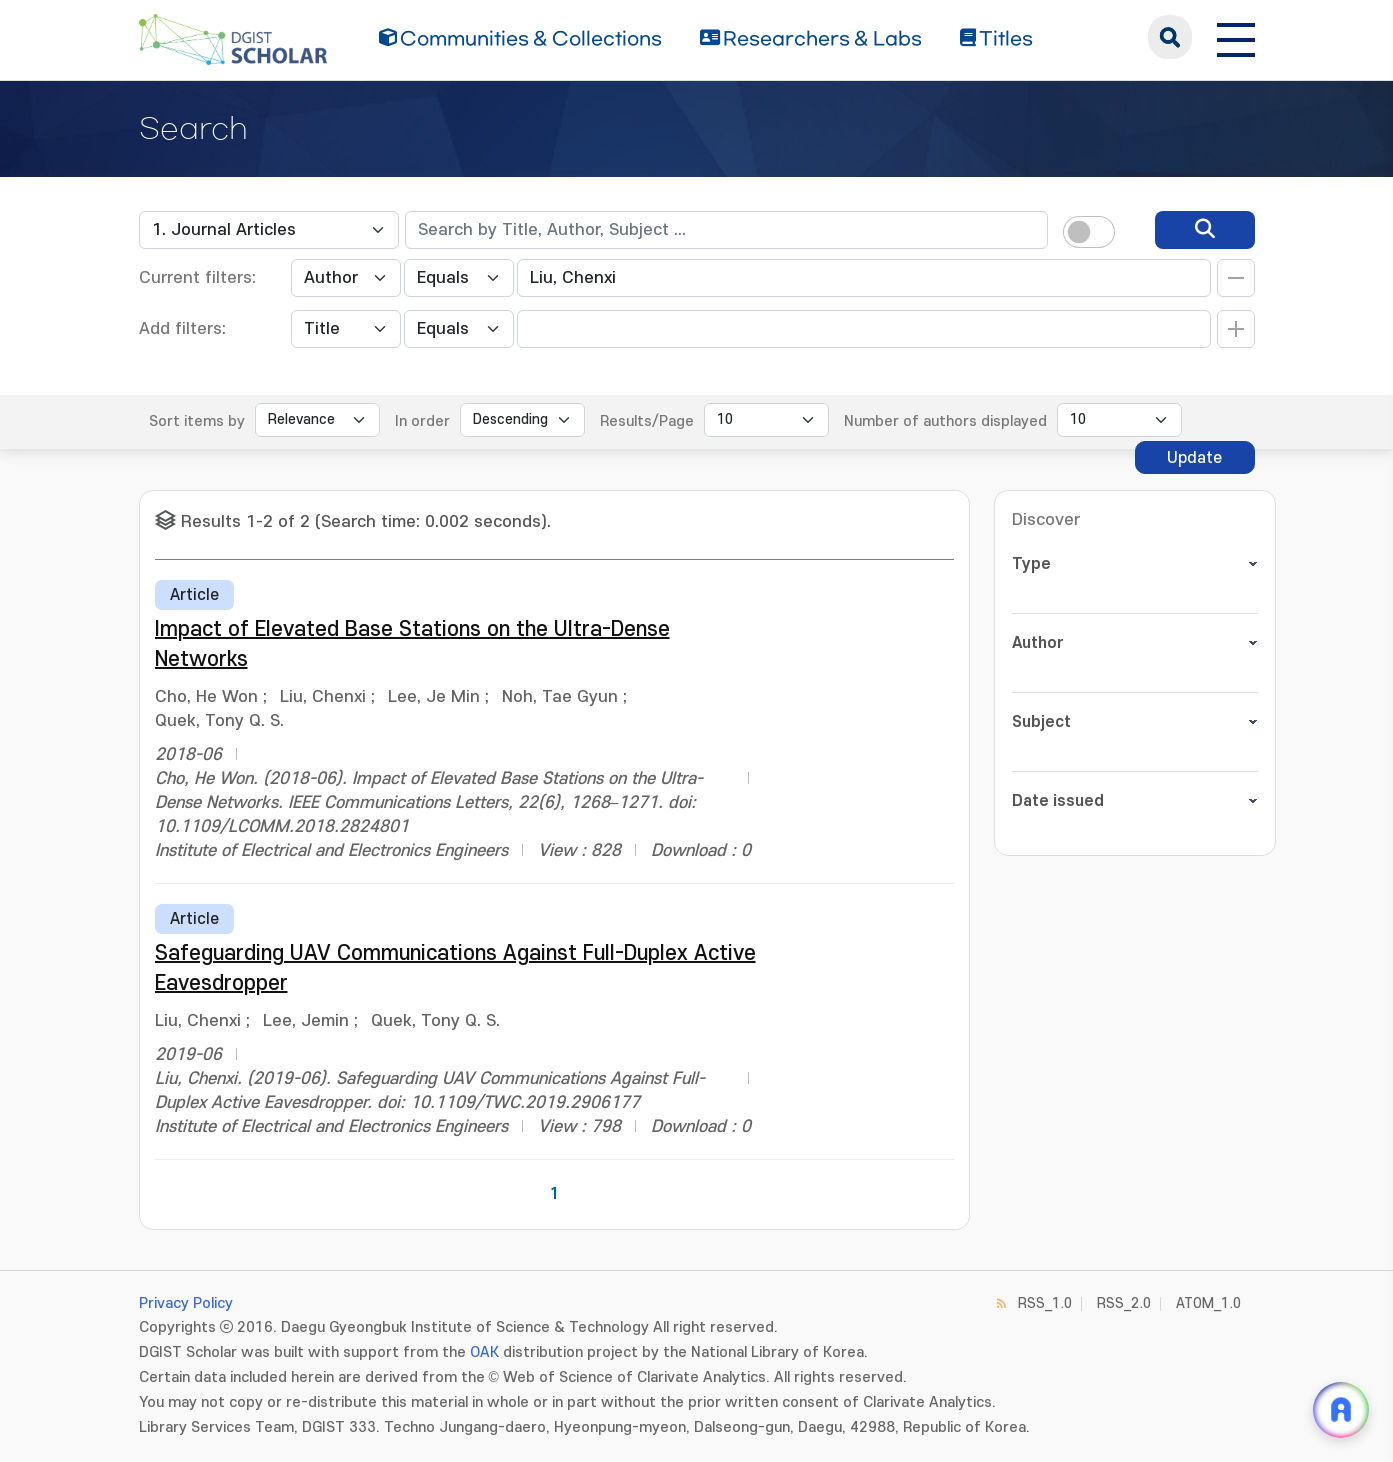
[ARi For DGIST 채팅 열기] (1341, 1410)
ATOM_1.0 (1208, 1303)
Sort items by (197, 421)
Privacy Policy (186, 1303)
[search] (1205, 230)
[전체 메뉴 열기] (1236, 37)
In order (422, 421)
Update (1194, 458)
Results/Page (647, 421)
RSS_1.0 (1045, 1303)
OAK (484, 1352)
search (1170, 37)
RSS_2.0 (1124, 1303)
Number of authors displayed (945, 421)
